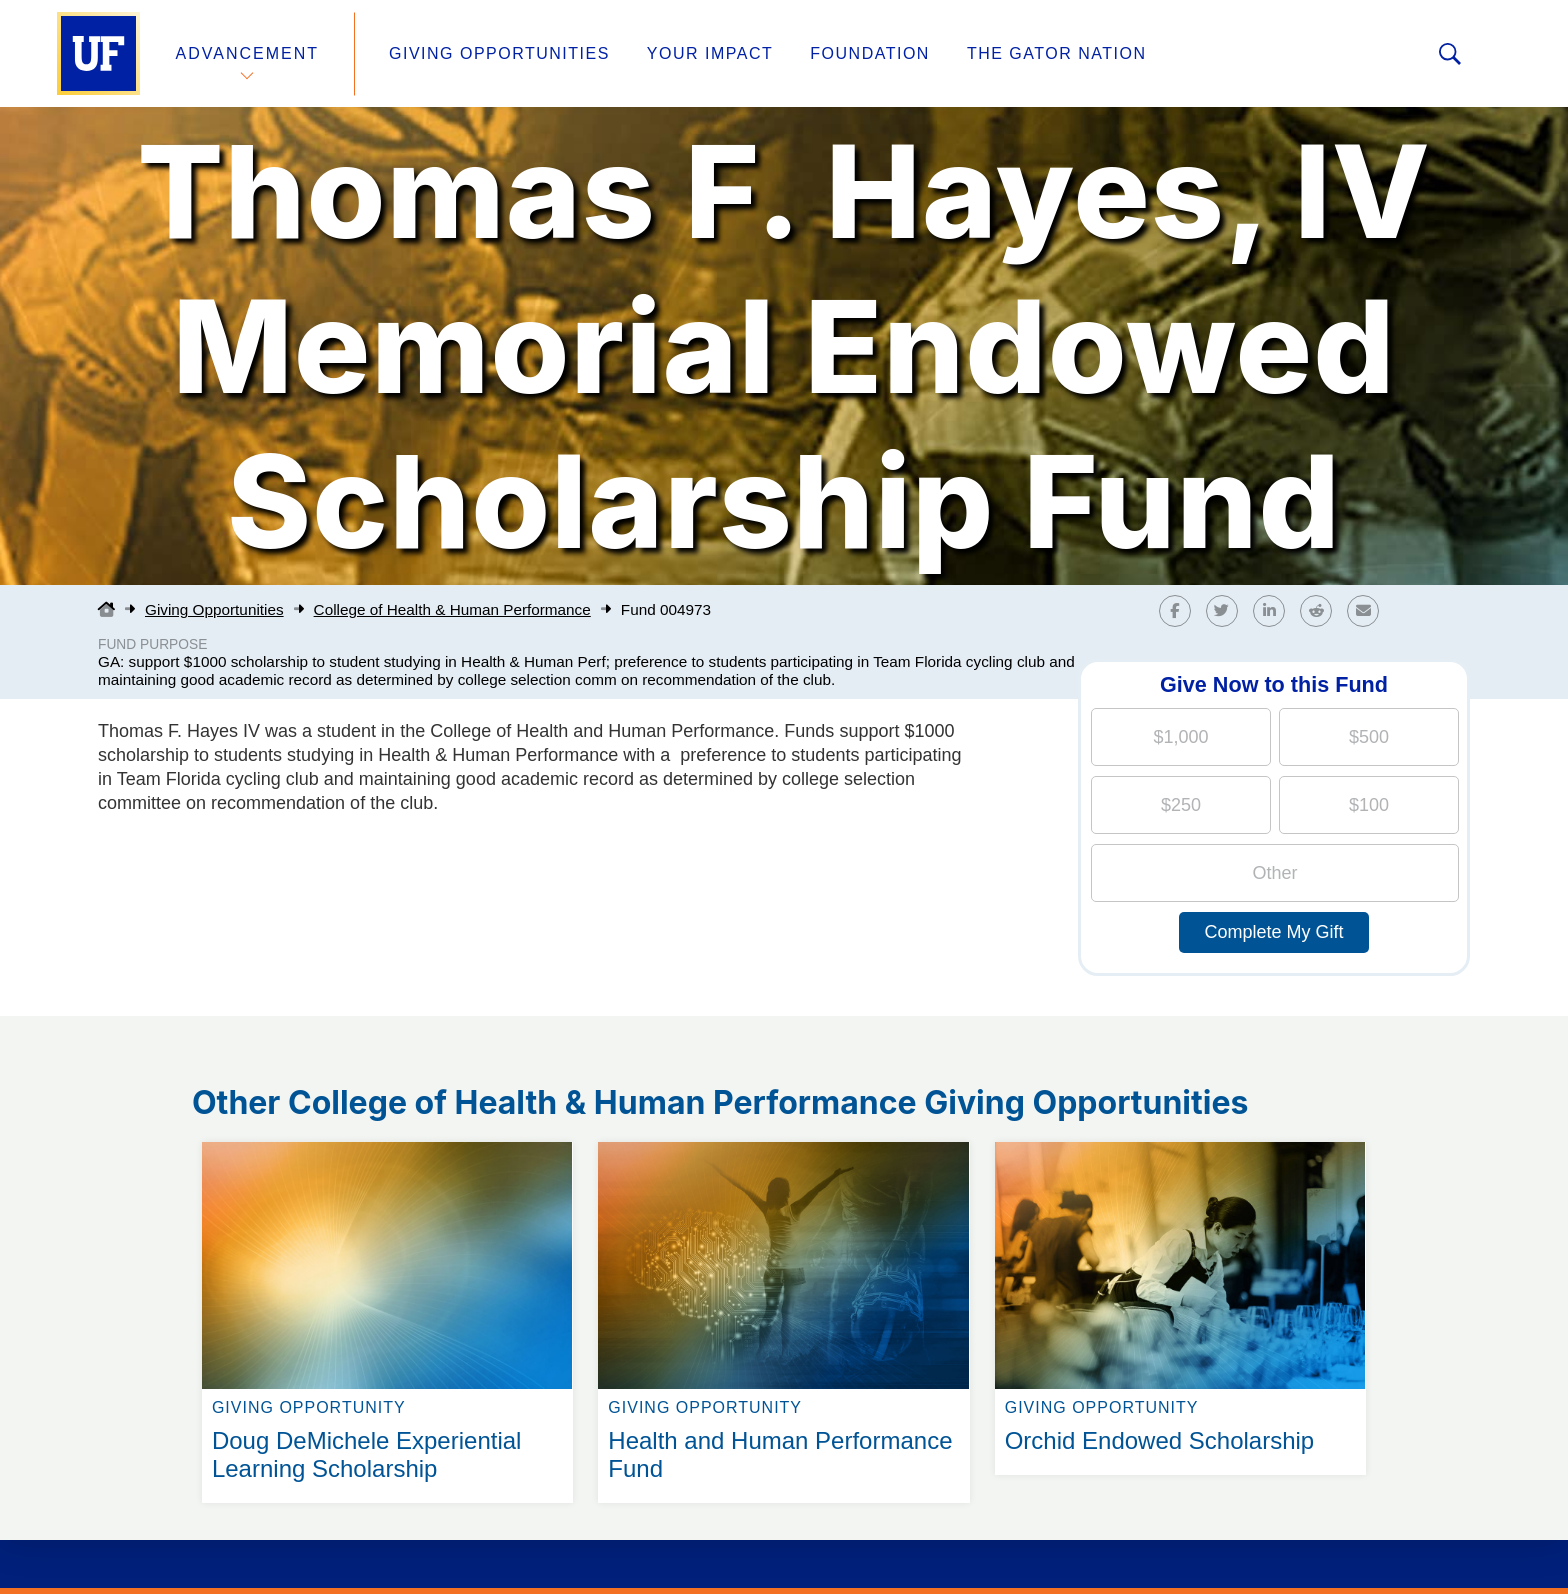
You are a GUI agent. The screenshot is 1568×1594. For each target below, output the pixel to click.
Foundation (870, 53)
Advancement (248, 53)
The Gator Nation (1057, 53)
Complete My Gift (1273, 932)
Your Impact (710, 53)
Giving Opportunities (499, 53)
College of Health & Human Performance (452, 609)
